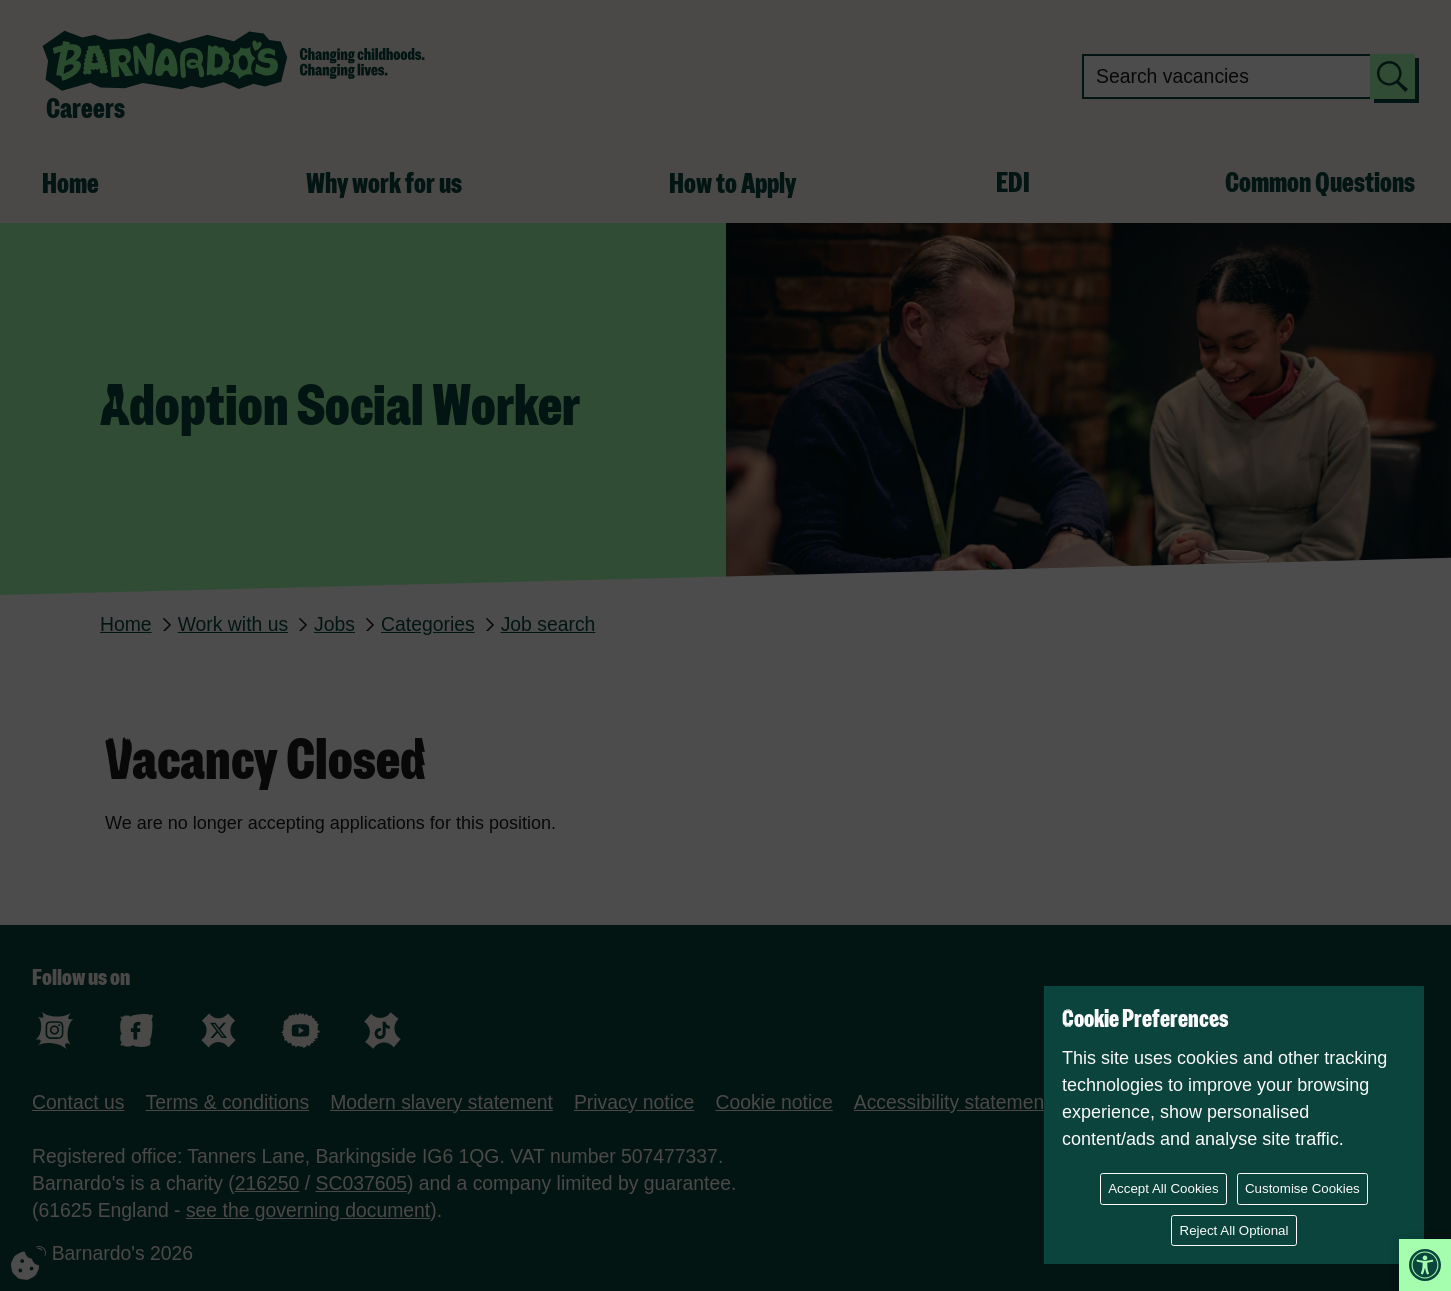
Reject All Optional (1234, 1230)
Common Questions (1320, 184)
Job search (548, 624)
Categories (428, 624)
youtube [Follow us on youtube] (300, 1030)
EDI (1013, 184)
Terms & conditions (228, 1102)
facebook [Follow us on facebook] (136, 1030)
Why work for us (384, 185)
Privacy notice (634, 1102)
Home (70, 185)
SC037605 (362, 1183)
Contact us (78, 1102)
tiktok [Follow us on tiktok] (382, 1030)
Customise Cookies (1302, 1188)
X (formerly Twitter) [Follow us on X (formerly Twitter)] (218, 1030)
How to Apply (732, 185)
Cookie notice (773, 1102)
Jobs (334, 624)
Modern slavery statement (441, 1102)
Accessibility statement (952, 1102)
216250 (267, 1183)
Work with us (233, 624)
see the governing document (308, 1210)
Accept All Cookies (1163, 1188)
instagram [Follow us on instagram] (54, 1030)
